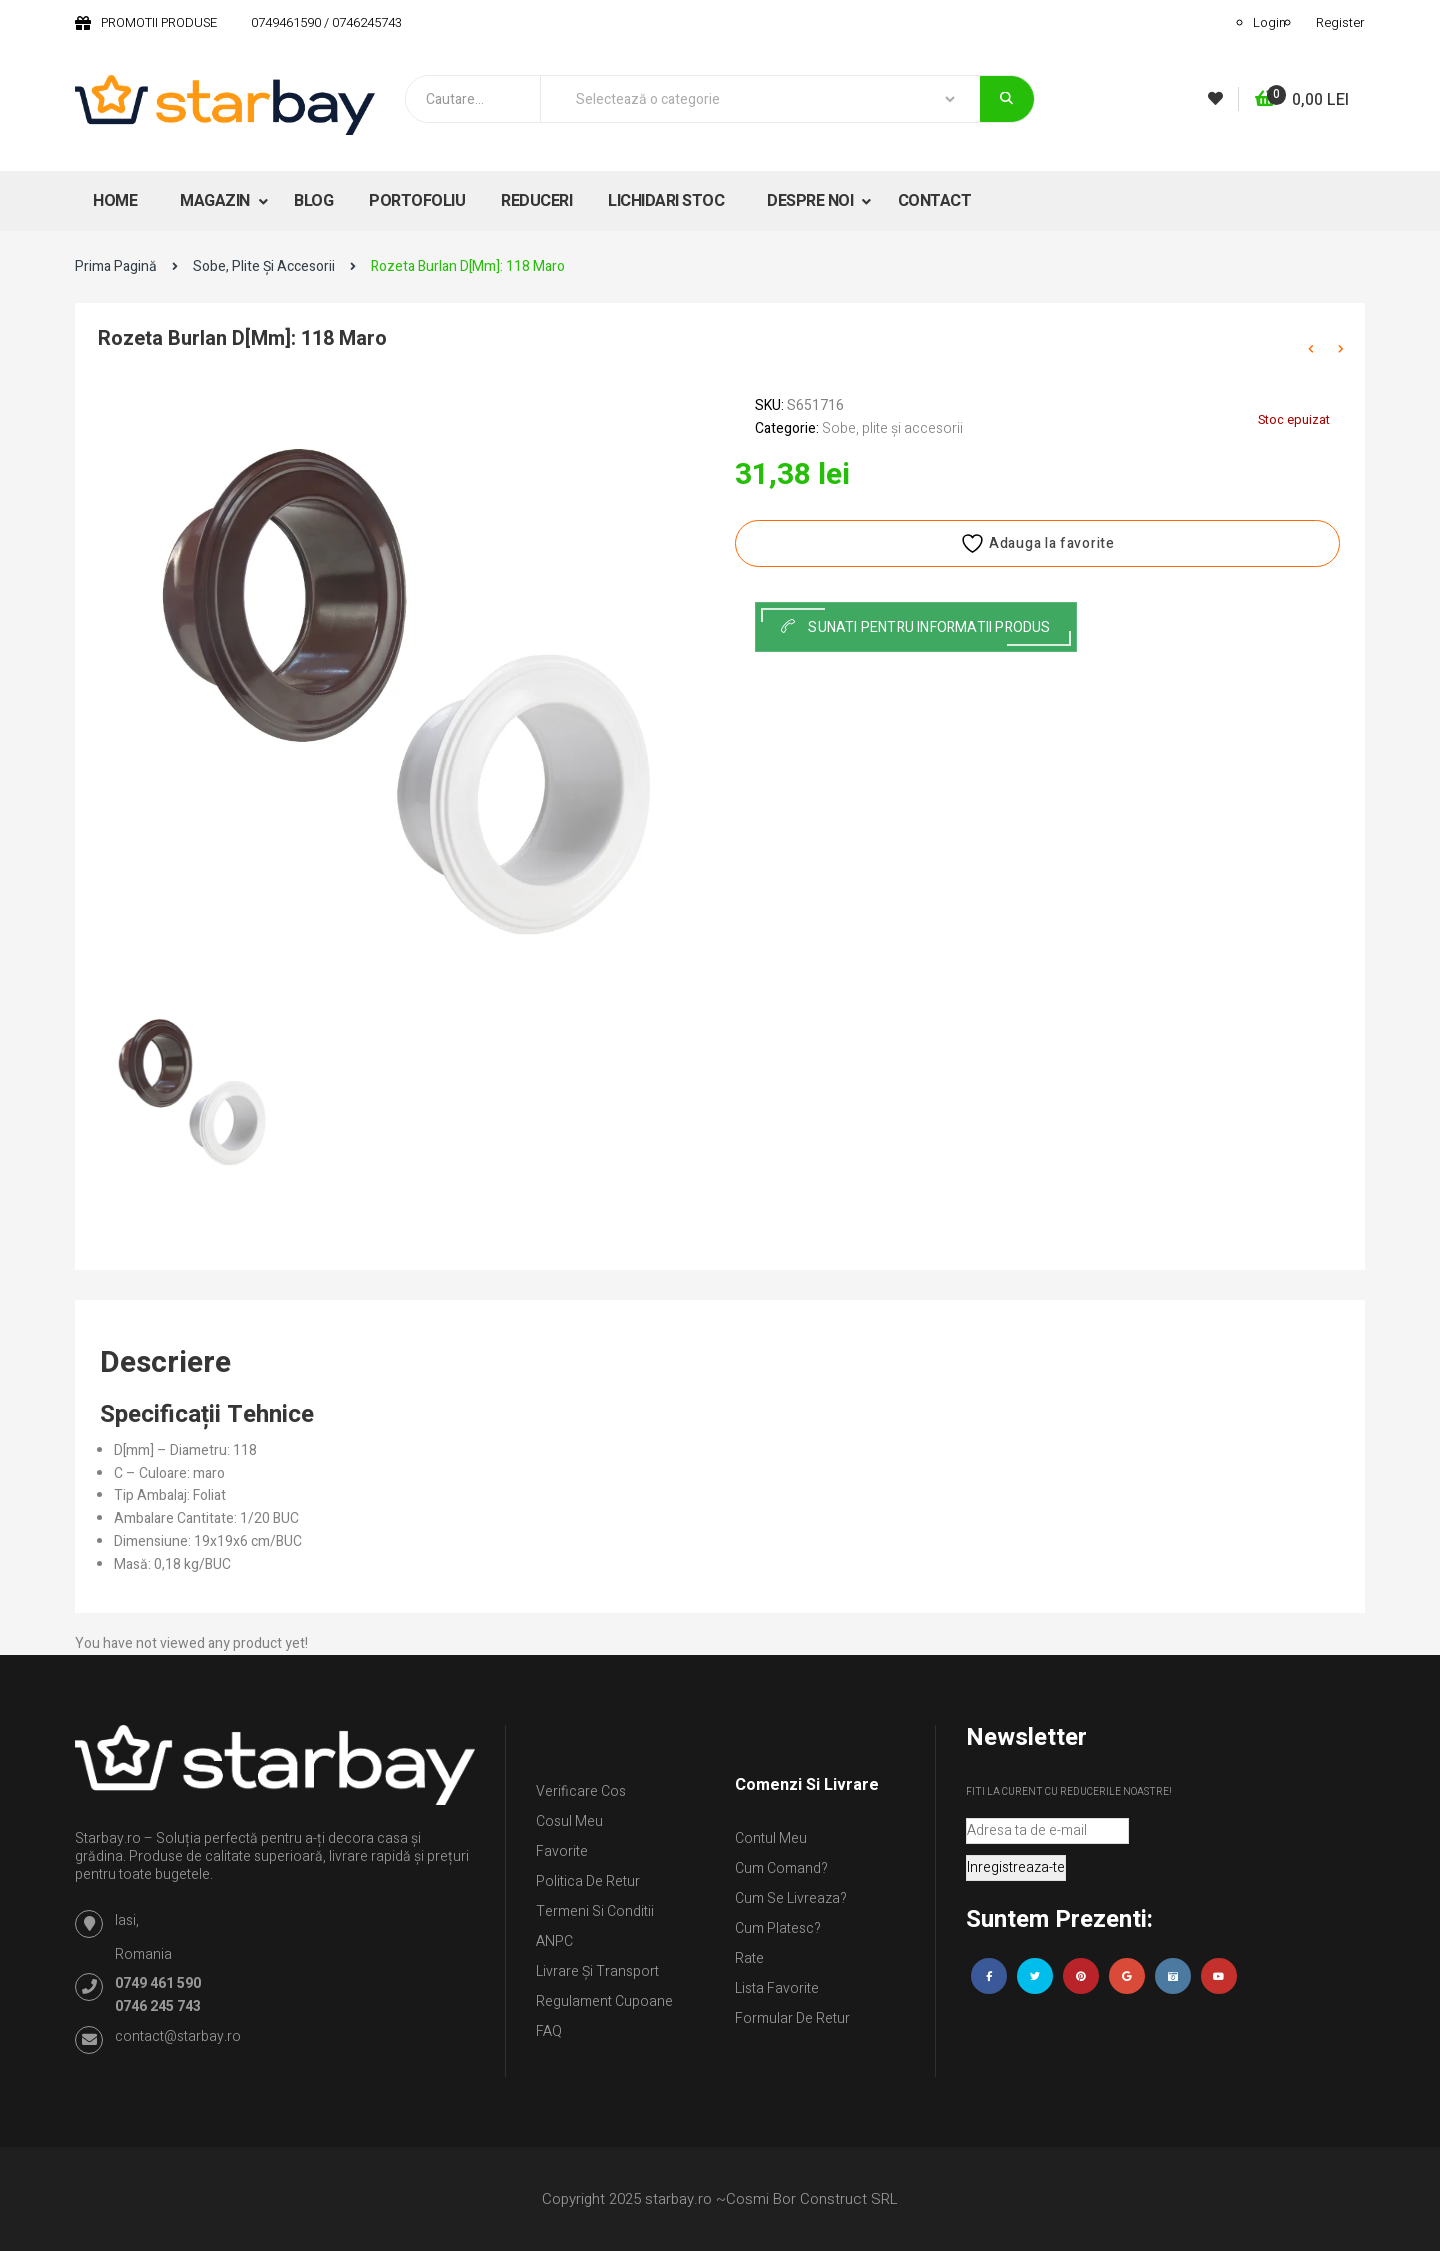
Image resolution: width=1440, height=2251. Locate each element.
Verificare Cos (581, 1791)
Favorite (562, 1851)
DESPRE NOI (812, 201)
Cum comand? (781, 1868)
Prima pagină (116, 266)
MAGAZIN (216, 201)
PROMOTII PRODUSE (159, 22)
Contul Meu (771, 1838)
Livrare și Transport (597, 1971)
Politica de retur (588, 1881)
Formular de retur (792, 2018)
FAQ (549, 2031)
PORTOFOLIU (417, 201)
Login (1269, 22)
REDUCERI (536, 201)
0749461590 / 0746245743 (326, 22)
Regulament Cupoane (604, 2001)
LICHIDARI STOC (666, 201)
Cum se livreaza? (791, 1898)
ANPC (554, 1941)
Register (1340, 22)
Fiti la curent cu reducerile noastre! (1069, 1792)
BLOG (313, 201)
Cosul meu (569, 1821)
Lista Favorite (777, 1988)
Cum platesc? (778, 1928)
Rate (749, 1958)
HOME (115, 201)
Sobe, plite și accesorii (264, 266)
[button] (1302, 100)
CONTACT (935, 201)
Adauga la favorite (1037, 543)
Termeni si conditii (595, 1911)
